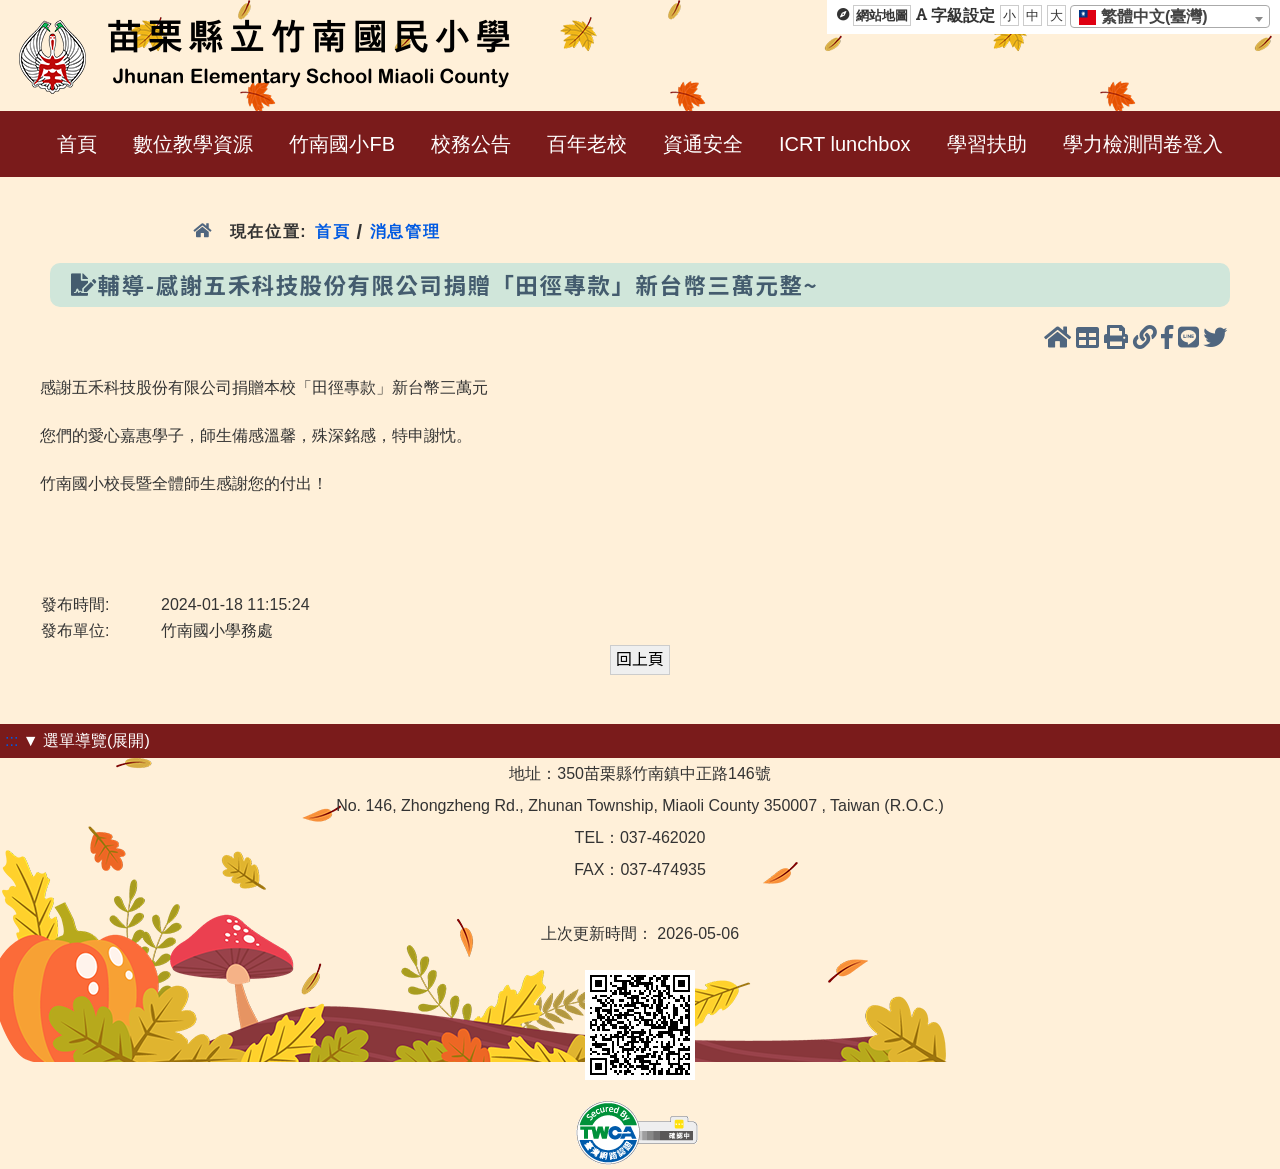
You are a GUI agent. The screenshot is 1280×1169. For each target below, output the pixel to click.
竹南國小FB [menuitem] (342, 144)
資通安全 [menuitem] (703, 144)
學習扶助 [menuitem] (987, 144)
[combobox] (1170, 16)
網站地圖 (882, 15)
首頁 (332, 231)
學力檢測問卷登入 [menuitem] (1143, 144)
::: (11, 740)
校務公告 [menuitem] (471, 144)
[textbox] (1149, 17)
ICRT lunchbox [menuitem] (845, 144)
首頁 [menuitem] (77, 144)
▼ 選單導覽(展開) (86, 740)
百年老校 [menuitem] (587, 144)
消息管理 (405, 231)
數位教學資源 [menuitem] (193, 144)
